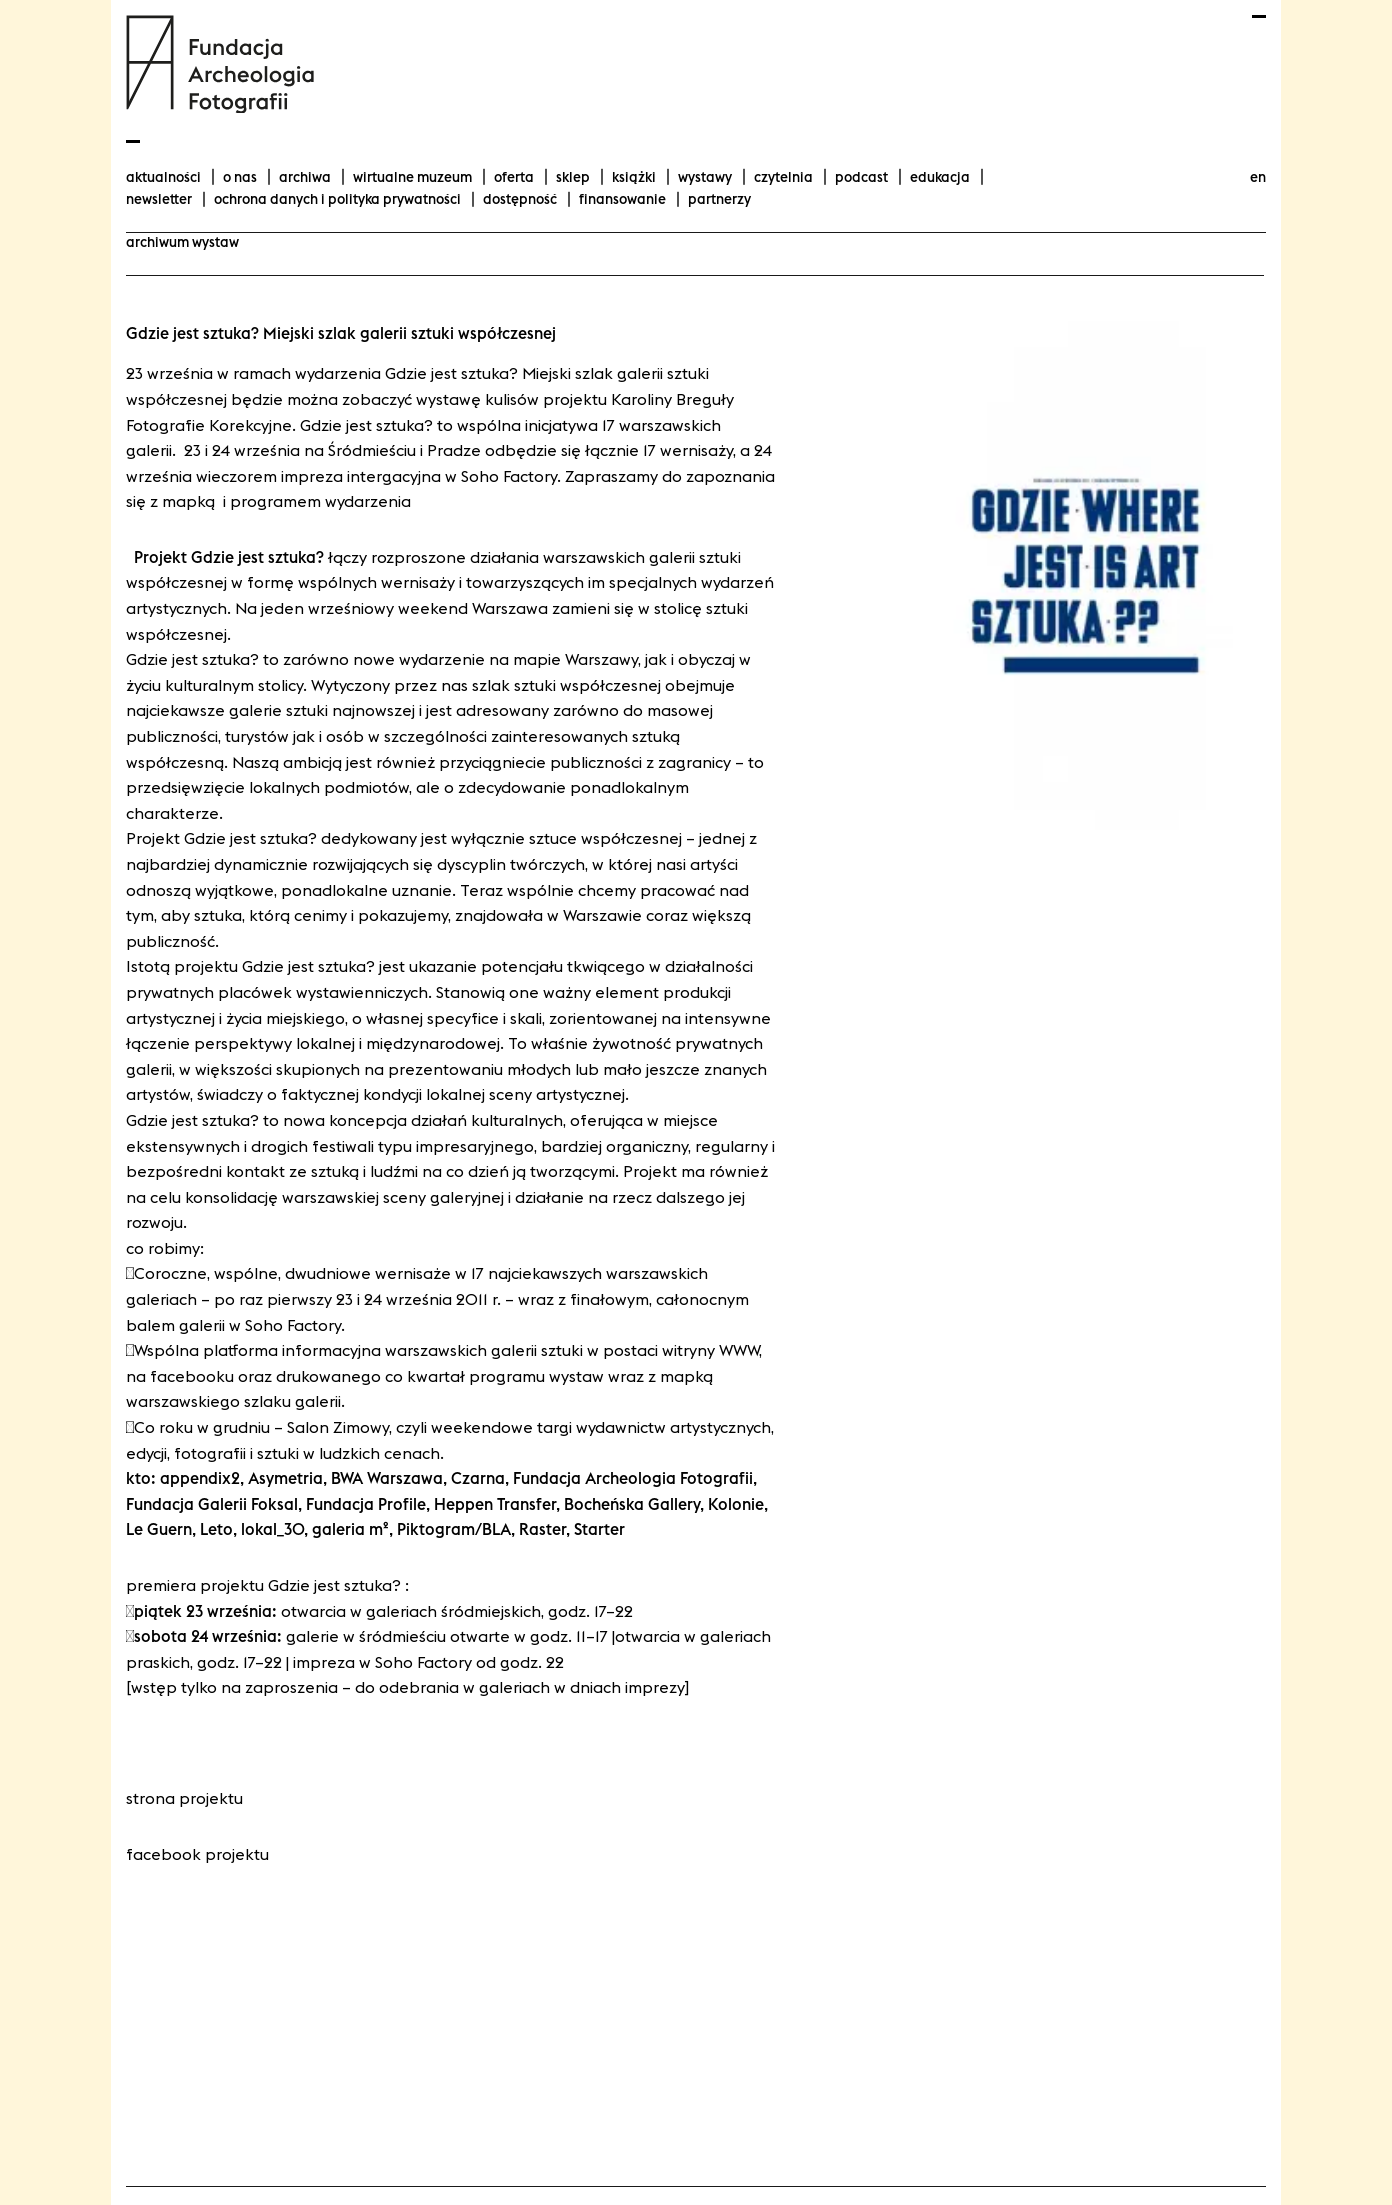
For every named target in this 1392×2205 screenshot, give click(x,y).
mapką (192, 501)
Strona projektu (184, 1798)
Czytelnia (783, 177)
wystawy (705, 177)
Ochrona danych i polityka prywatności (337, 199)
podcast (861, 177)
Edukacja (940, 177)
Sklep (573, 177)
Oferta (514, 177)
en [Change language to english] (1258, 177)
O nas (240, 177)
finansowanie (622, 199)
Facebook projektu (197, 1854)
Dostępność (520, 199)
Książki (634, 177)
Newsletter (159, 199)
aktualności (163, 177)
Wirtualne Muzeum (412, 177)
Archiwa (305, 177)
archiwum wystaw (182, 242)
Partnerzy (719, 199)
